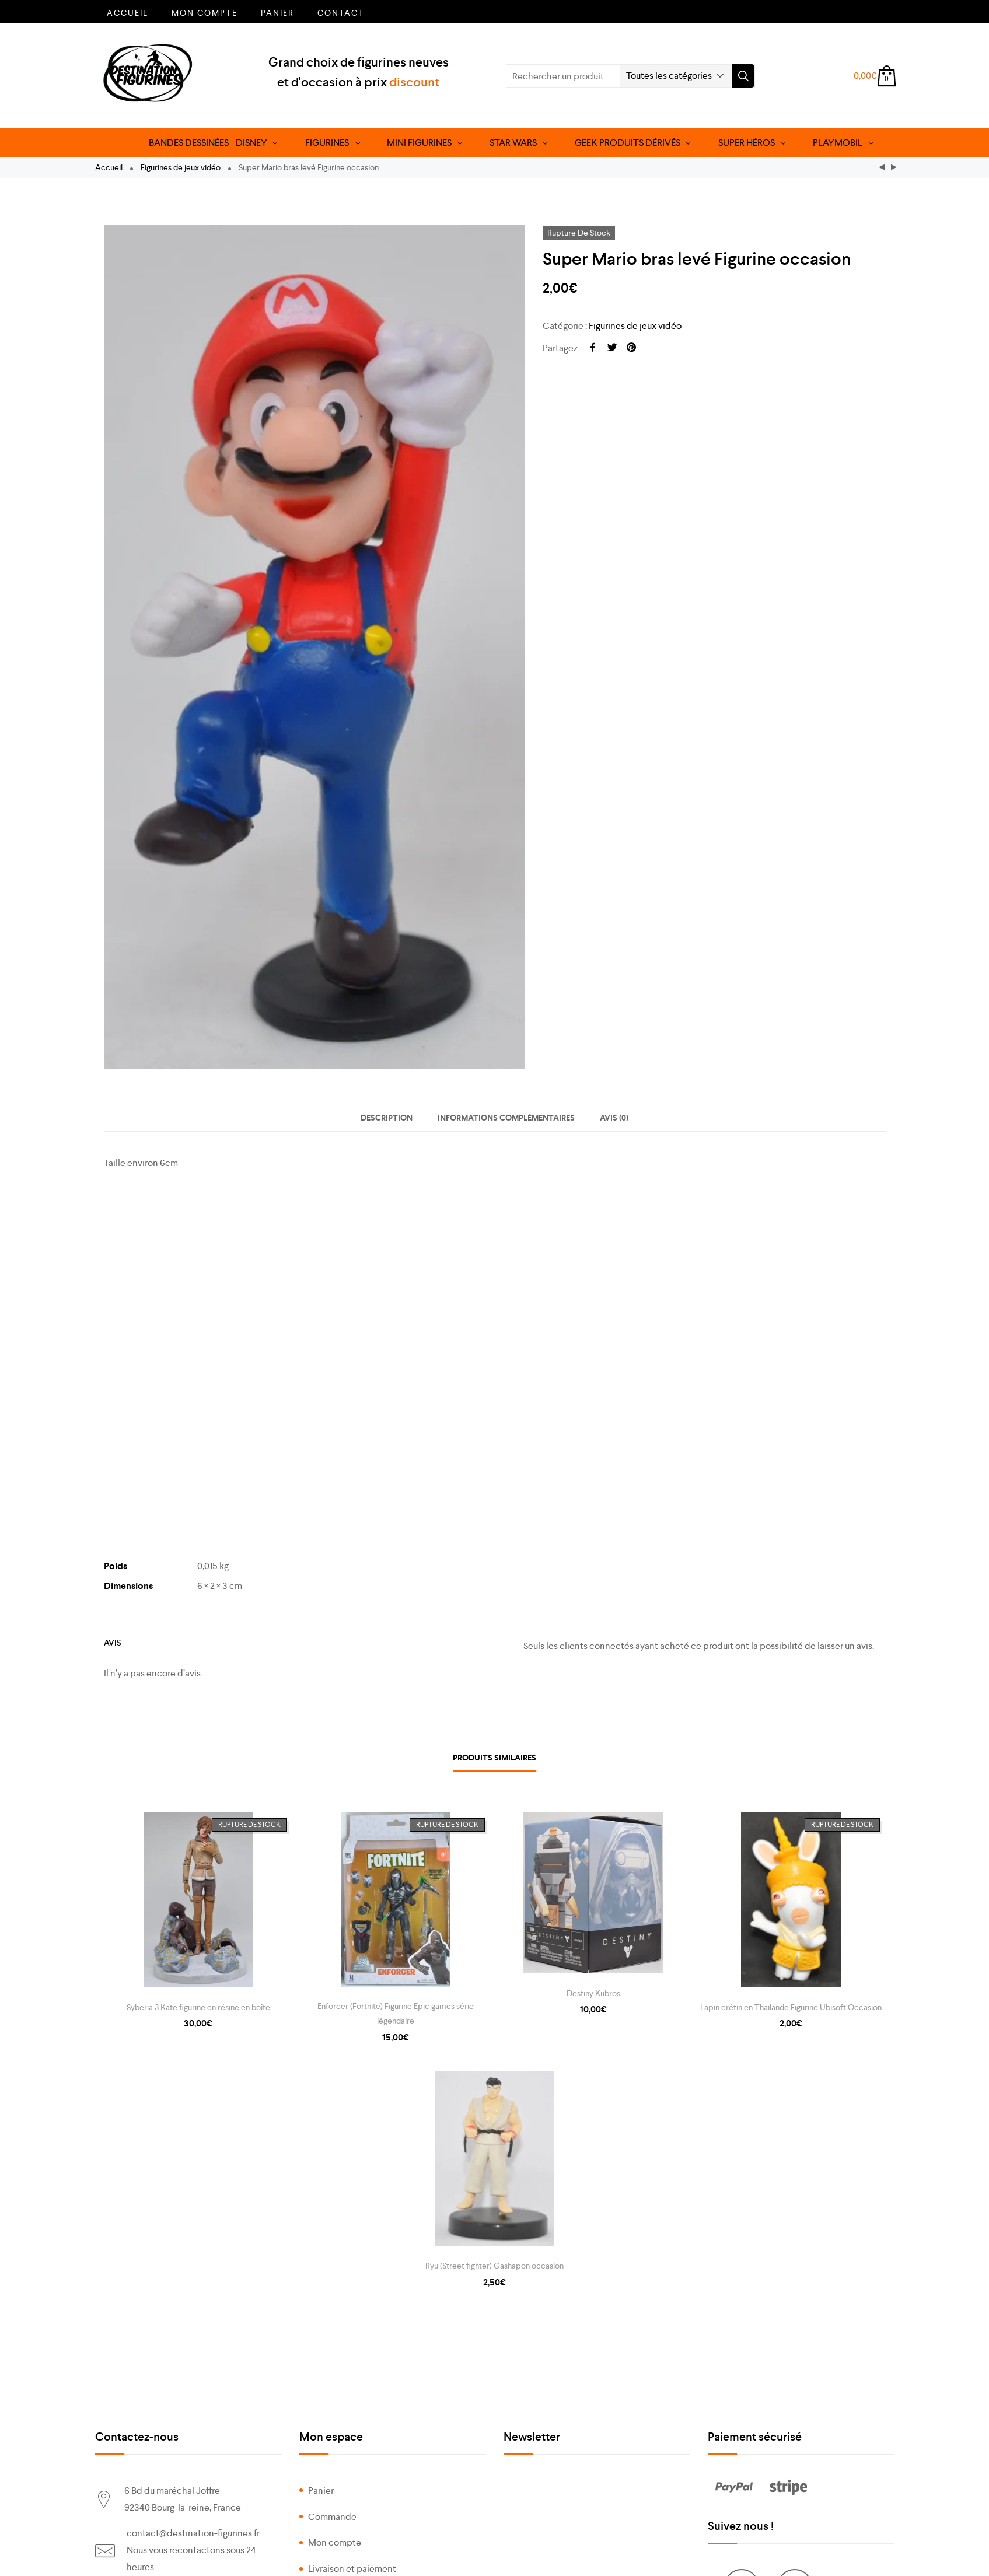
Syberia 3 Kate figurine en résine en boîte (198, 2007)
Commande (332, 2517)
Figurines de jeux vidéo (181, 167)
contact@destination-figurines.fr (193, 2533)
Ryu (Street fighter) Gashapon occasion (494, 2265)
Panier (277, 13)
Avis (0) (614, 1118)
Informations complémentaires (506, 1118)
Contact (341, 13)
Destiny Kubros (593, 1993)
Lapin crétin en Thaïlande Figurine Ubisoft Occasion (791, 2007)
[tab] (387, 1118)
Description (387, 1118)
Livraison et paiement (352, 2569)
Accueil (127, 13)
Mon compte (204, 13)
